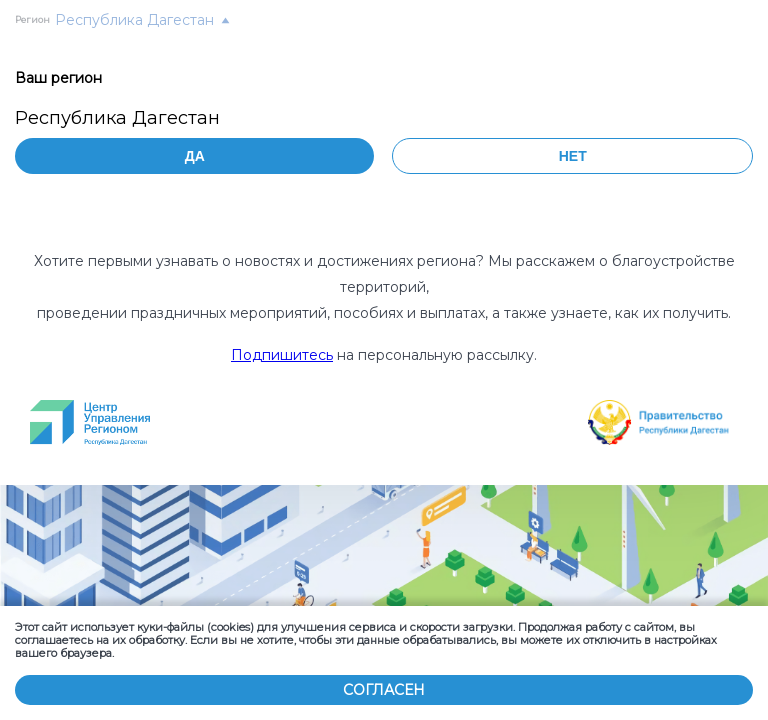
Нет (573, 156)
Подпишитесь (282, 355)
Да (195, 156)
